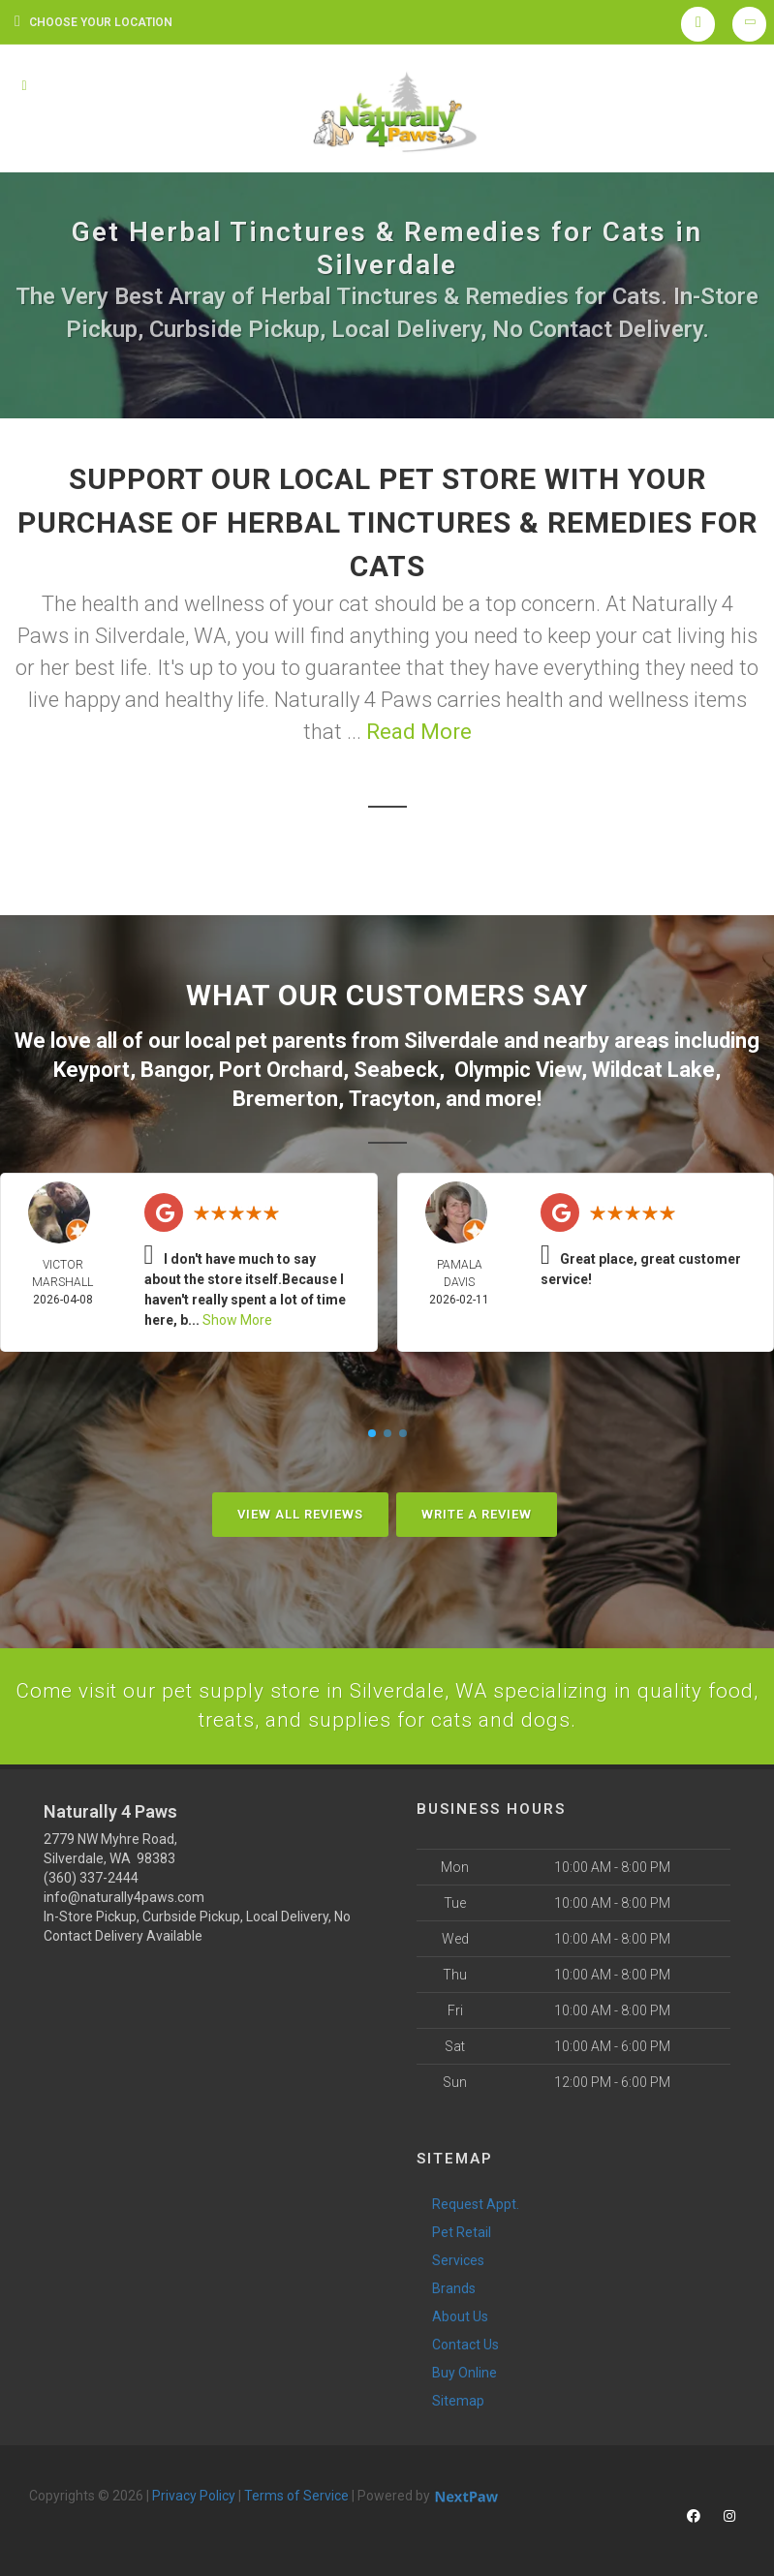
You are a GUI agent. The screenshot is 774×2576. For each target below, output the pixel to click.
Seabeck (396, 1068)
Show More (237, 1317)
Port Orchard (281, 1068)
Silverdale (451, 1039)
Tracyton (392, 1096)
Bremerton (285, 1096)
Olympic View (517, 1068)
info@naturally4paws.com (124, 1896)
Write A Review (476, 1511)
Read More (419, 732)
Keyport (91, 1068)
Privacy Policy (193, 2494)
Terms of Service (296, 2494)
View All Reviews (300, 1511)
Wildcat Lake (653, 1068)
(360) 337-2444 (91, 1877)
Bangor (174, 1068)
